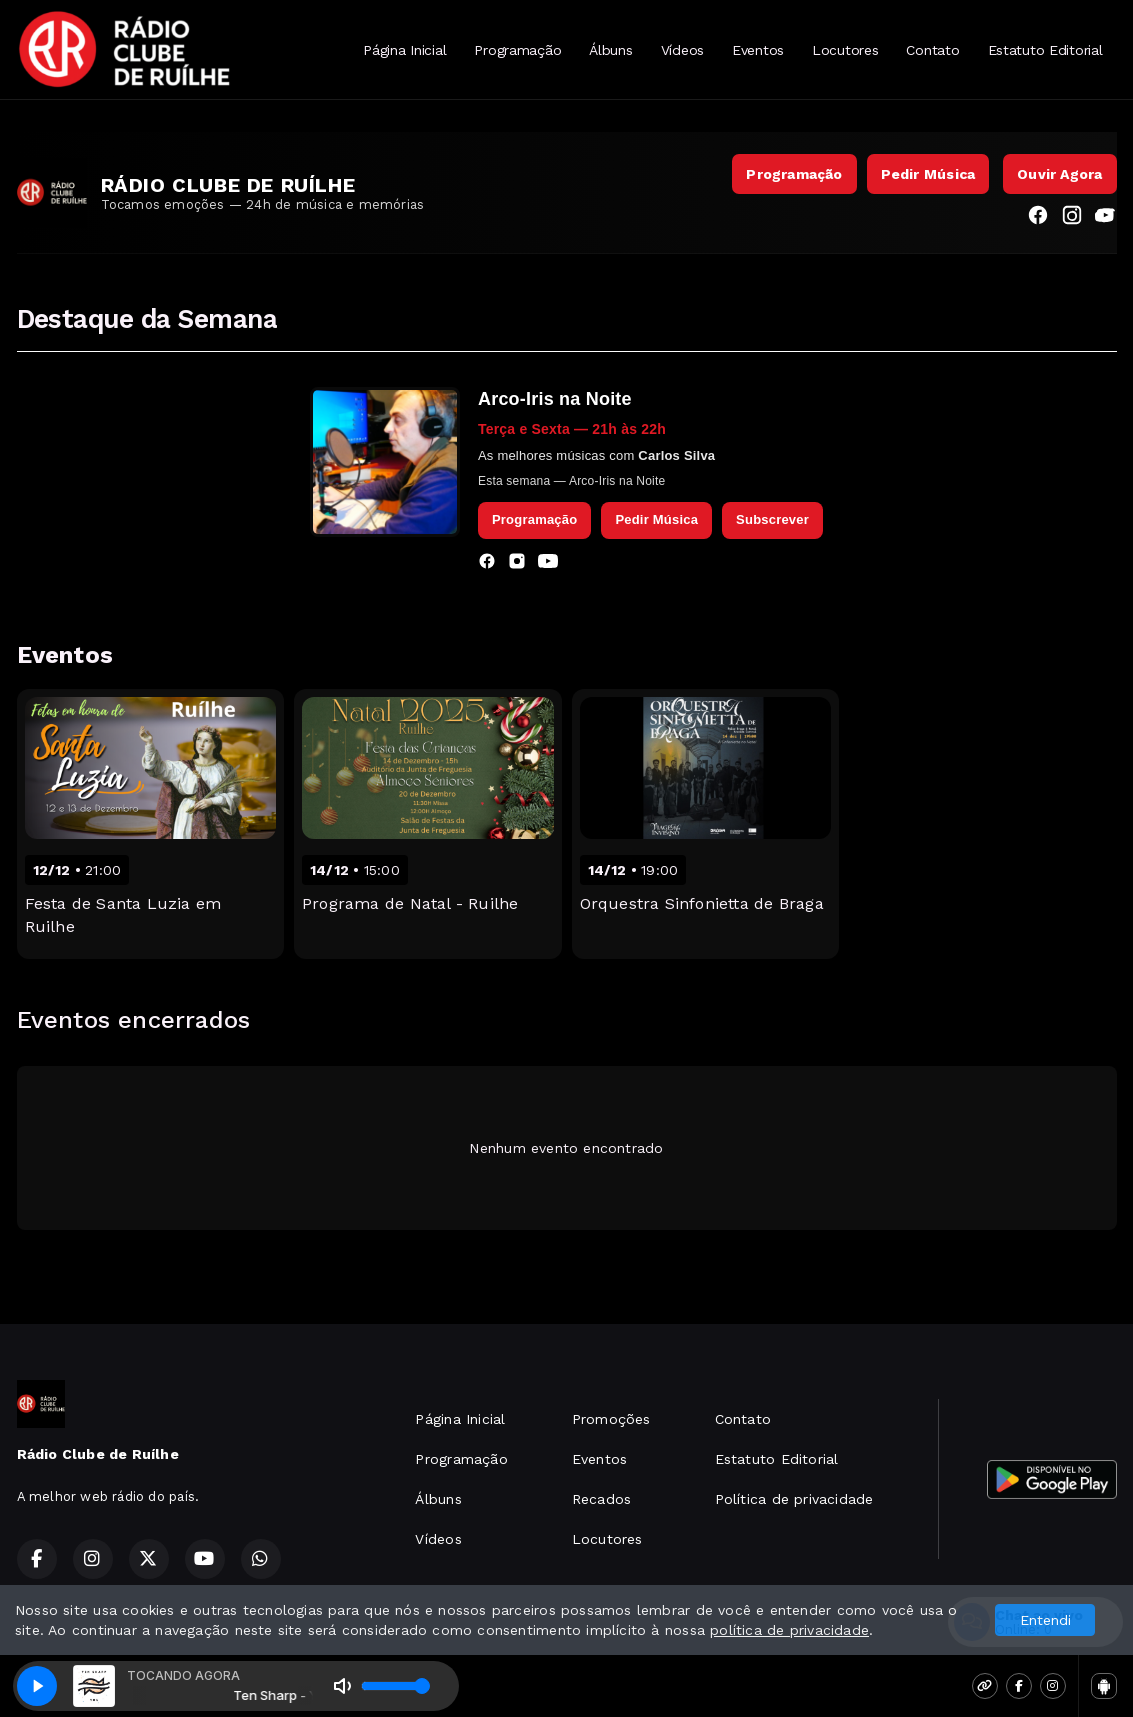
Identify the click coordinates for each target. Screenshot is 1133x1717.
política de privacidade (789, 1630)
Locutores (845, 50)
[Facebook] (1038, 217)
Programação (517, 50)
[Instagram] (1072, 217)
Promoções (611, 1419)
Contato (932, 50)
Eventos (758, 50)
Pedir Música (928, 174)
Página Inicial (404, 50)
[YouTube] (1106, 217)
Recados (601, 1499)
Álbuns (610, 50)
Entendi (1045, 1620)
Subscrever (772, 519)
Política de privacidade (794, 1499)
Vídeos (682, 50)
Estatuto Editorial (1045, 50)
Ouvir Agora (1059, 174)
